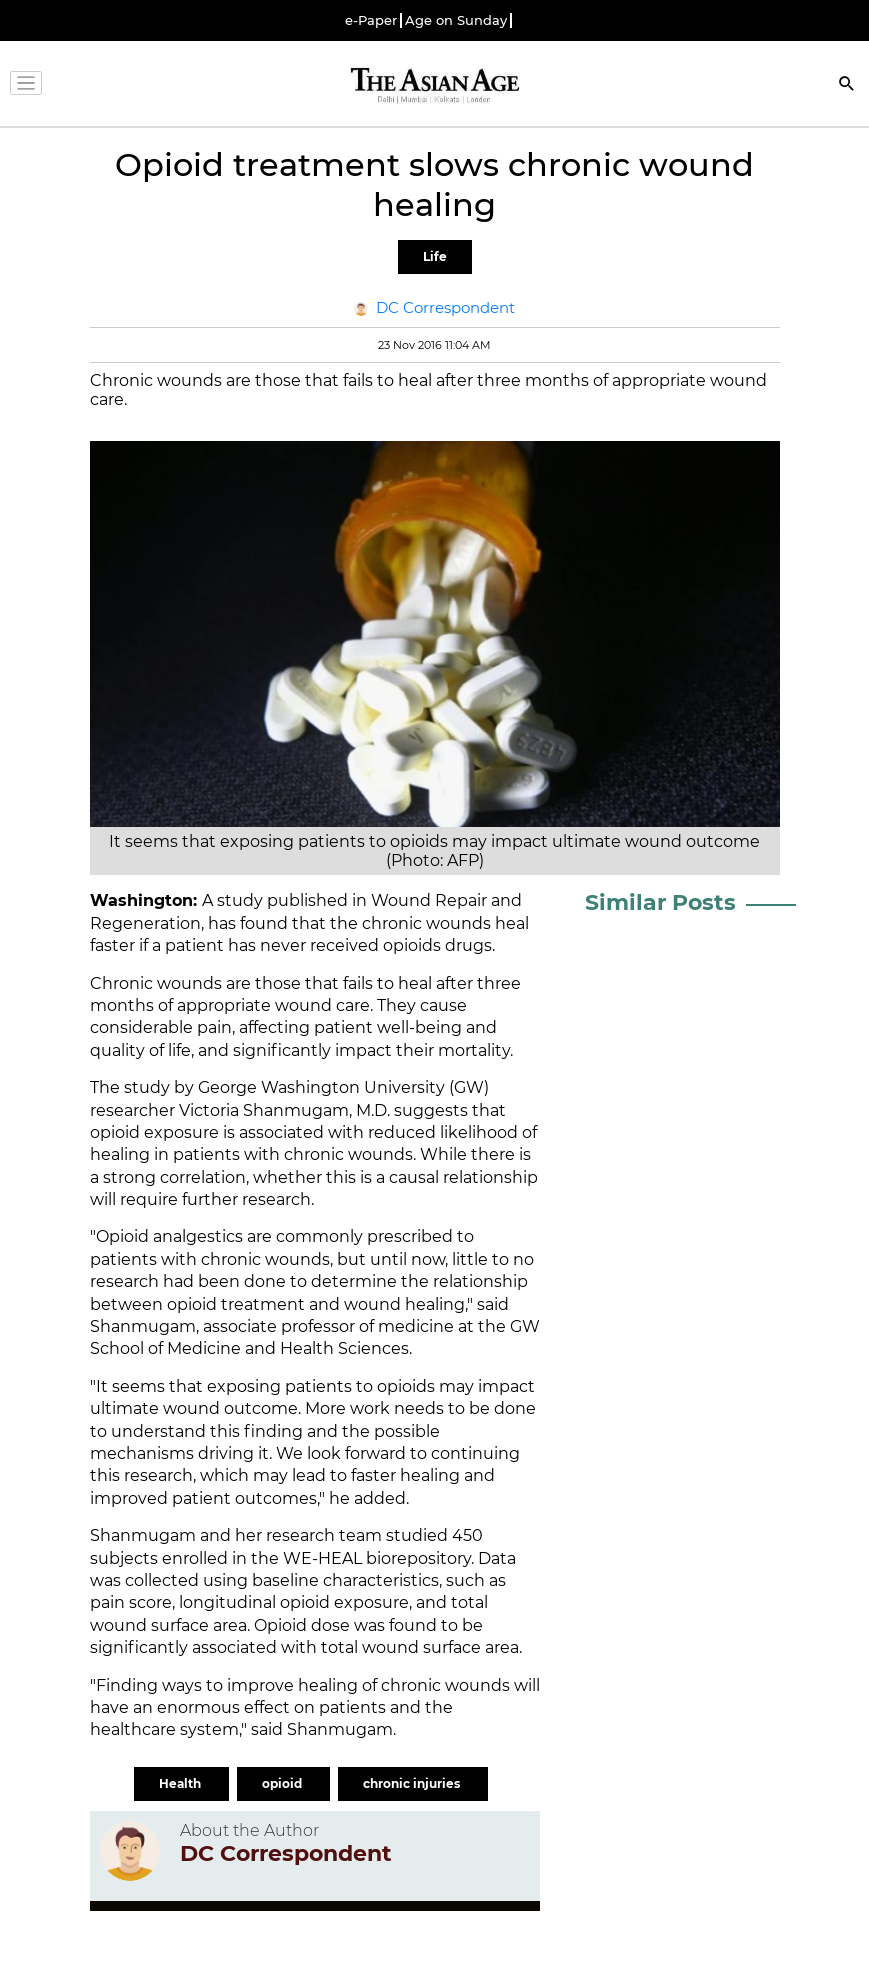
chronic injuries (413, 1783)
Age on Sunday (456, 20)
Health (181, 1783)
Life (435, 256)
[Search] (847, 85)
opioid (283, 1783)
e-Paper (371, 20)
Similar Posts (660, 902)
